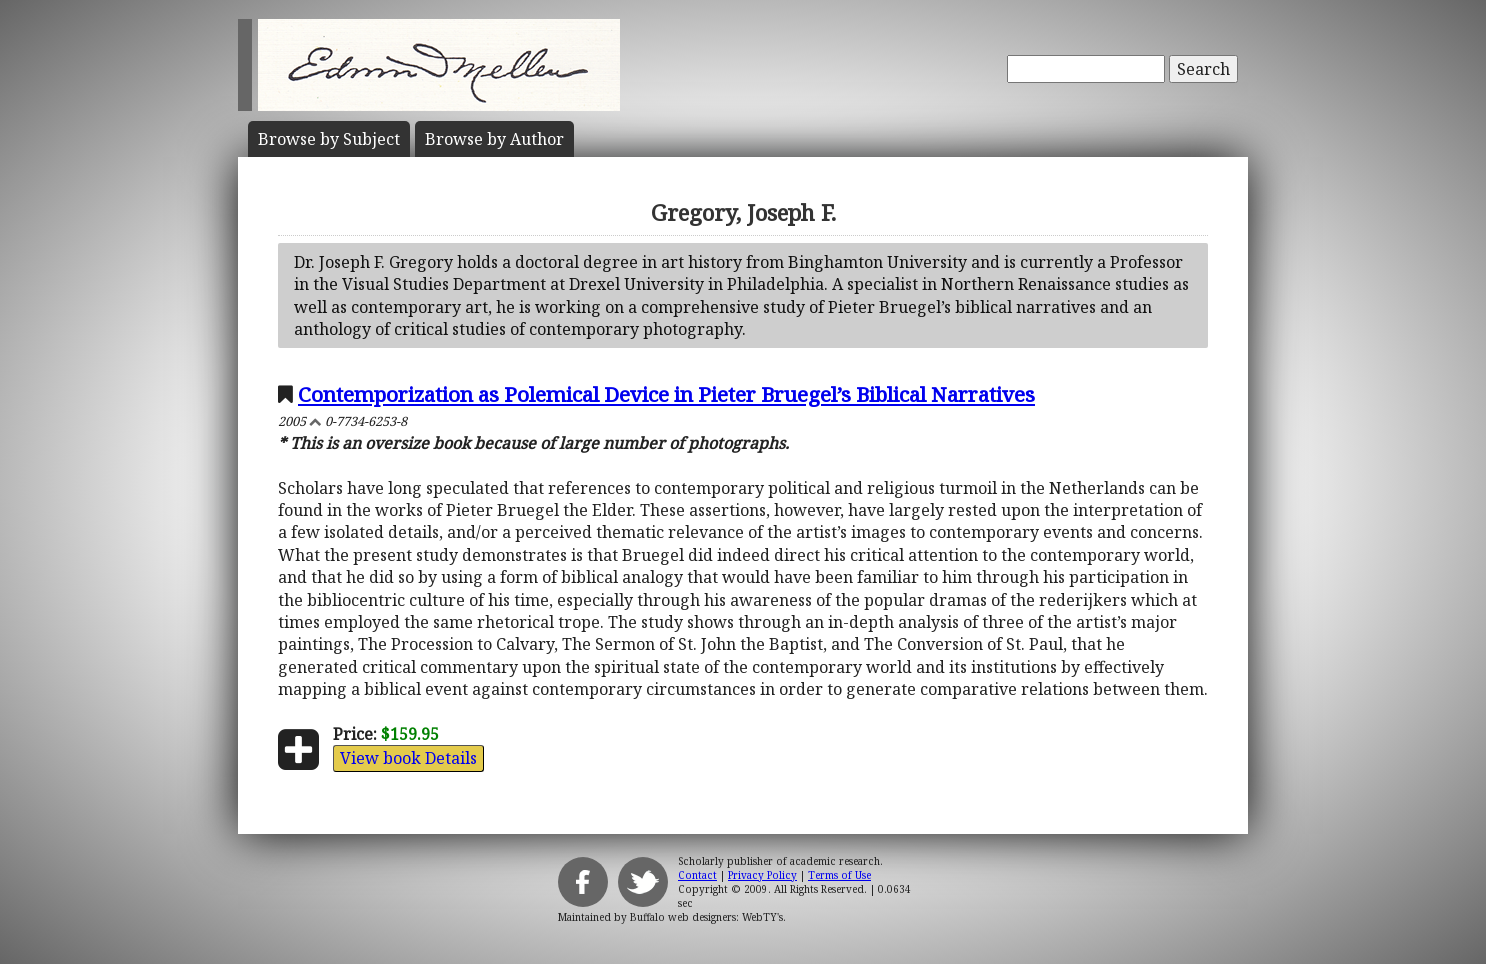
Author (494, 139)
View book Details (408, 758)
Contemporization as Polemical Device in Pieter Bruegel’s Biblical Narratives (666, 394)
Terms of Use (839, 875)
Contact (697, 875)
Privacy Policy (762, 875)
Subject (329, 139)
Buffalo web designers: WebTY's (706, 917)
